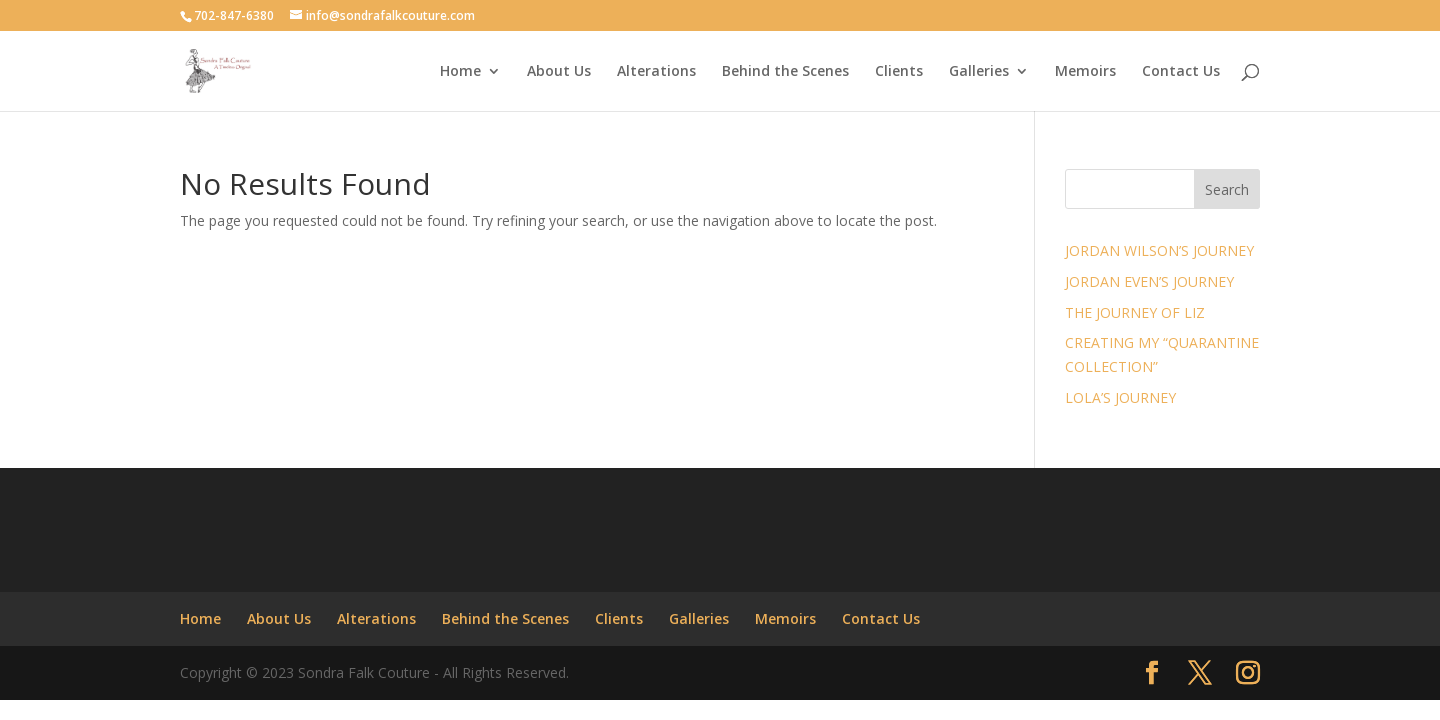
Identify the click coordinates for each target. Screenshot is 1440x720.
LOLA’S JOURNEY (1120, 397)
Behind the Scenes (785, 72)
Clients (899, 72)
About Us (559, 72)
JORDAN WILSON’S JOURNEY (1159, 250)
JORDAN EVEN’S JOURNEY (1149, 281)
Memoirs (1085, 72)
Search (1227, 189)
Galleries (979, 72)
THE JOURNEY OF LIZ (1135, 312)
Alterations (656, 72)
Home (460, 72)
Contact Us (1181, 72)
